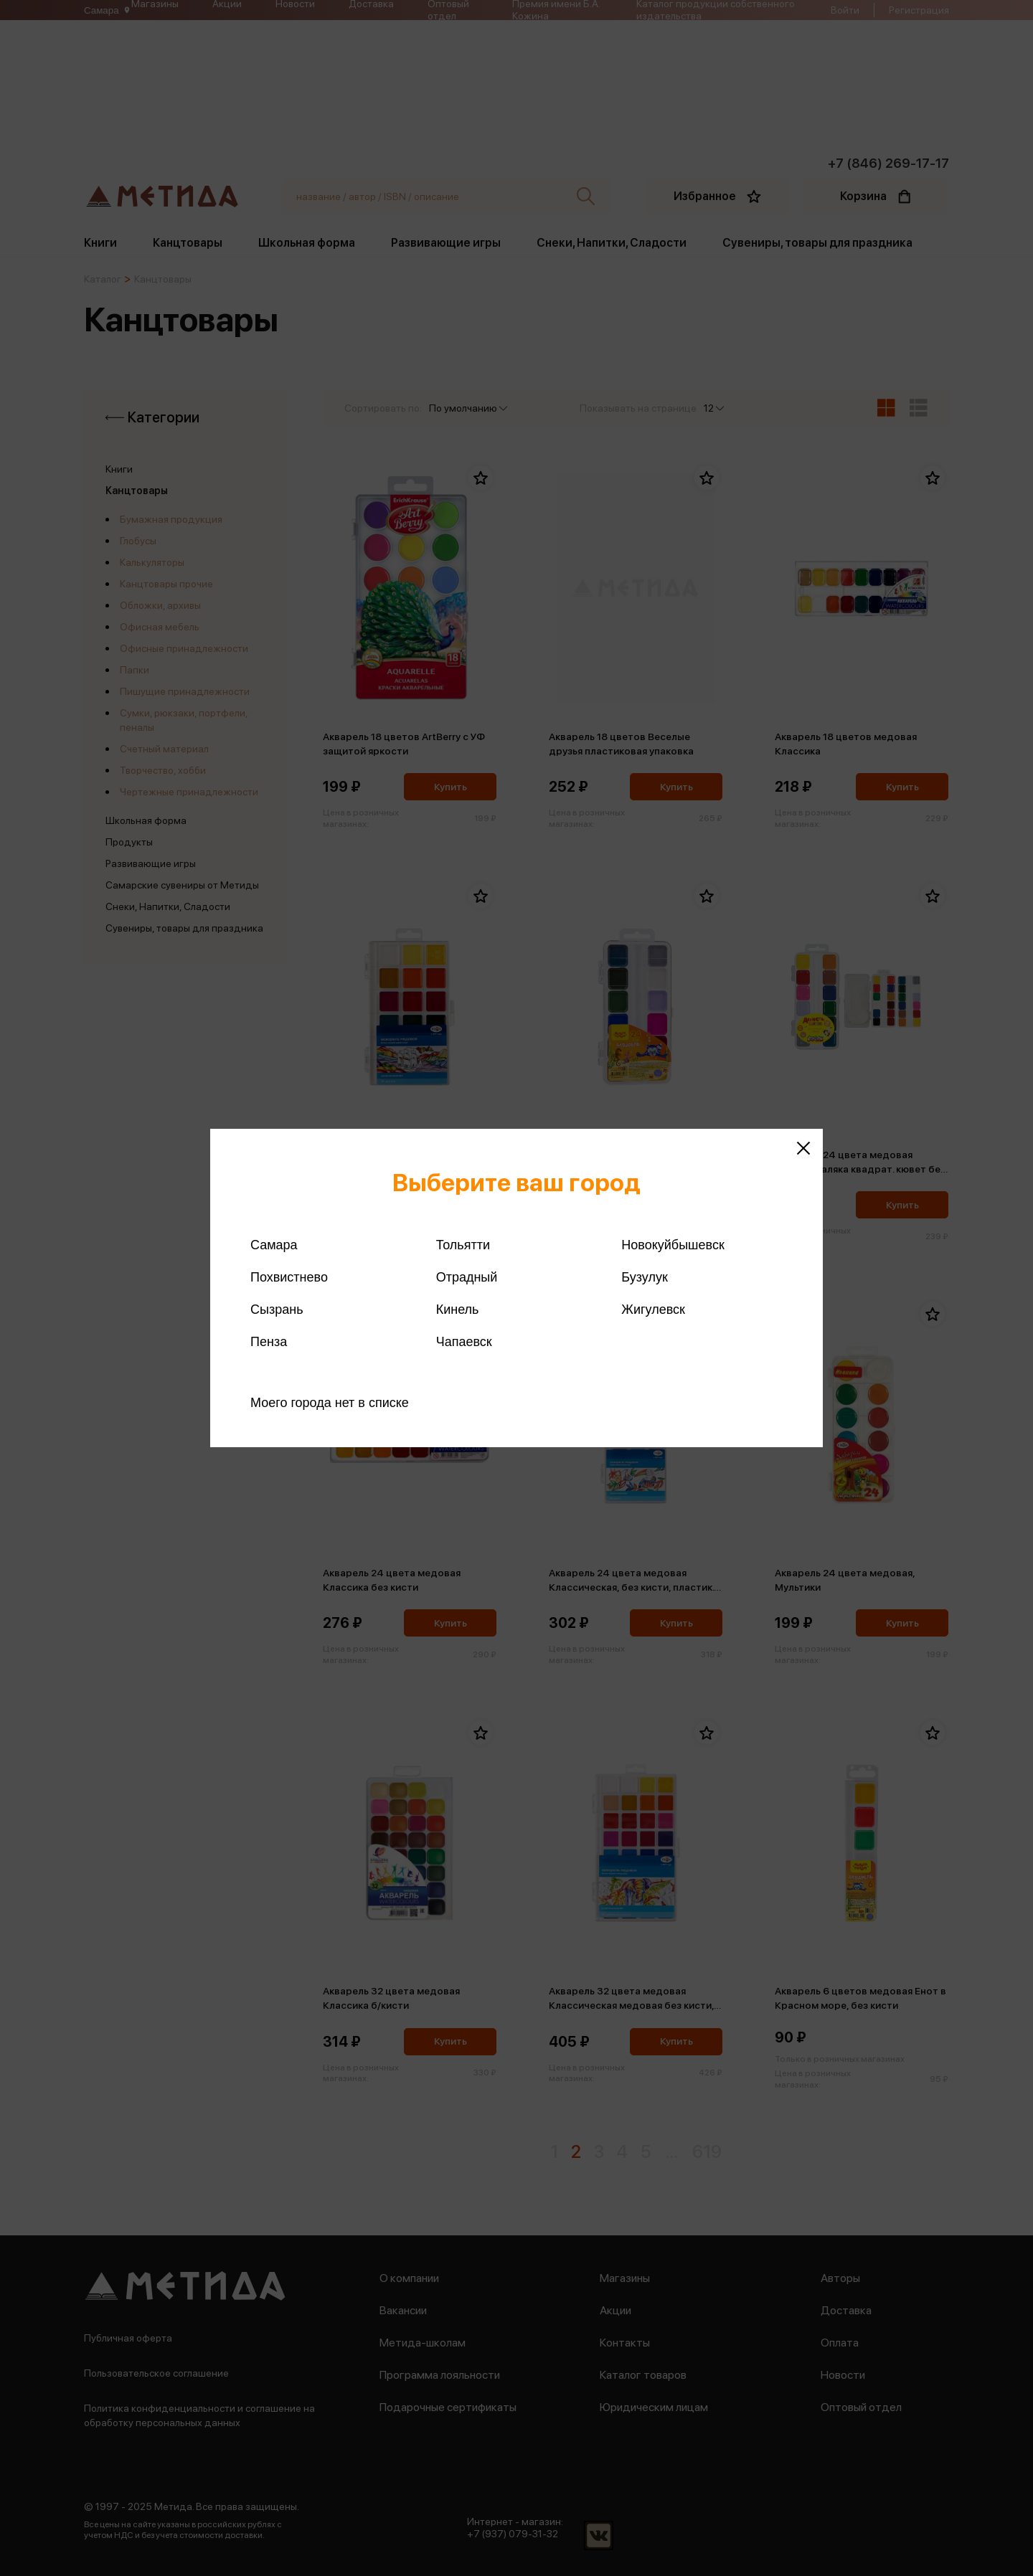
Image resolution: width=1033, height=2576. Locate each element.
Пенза (268, 1342)
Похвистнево (289, 1277)
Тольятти (463, 1245)
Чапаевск (464, 1342)
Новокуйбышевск (672, 1245)
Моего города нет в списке (329, 1403)
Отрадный (467, 1277)
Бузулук (644, 1277)
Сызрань (276, 1309)
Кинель (457, 1309)
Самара (274, 1245)
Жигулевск (653, 1309)
